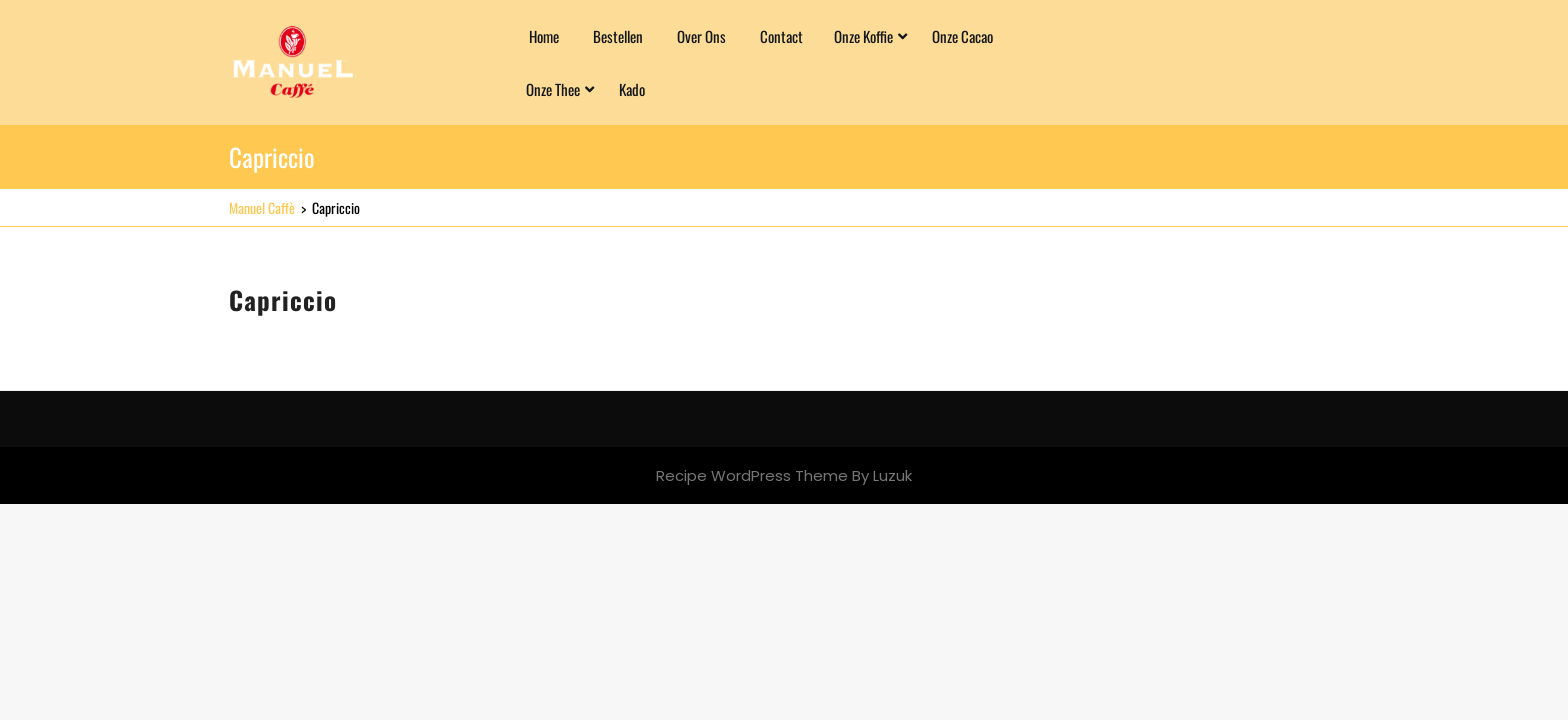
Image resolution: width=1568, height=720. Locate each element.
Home (544, 36)
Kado (632, 89)
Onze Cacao (962, 36)
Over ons (701, 36)
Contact (781, 36)
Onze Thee (553, 89)
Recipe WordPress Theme (752, 475)
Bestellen (618, 36)
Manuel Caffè (262, 207)
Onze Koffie (863, 36)
